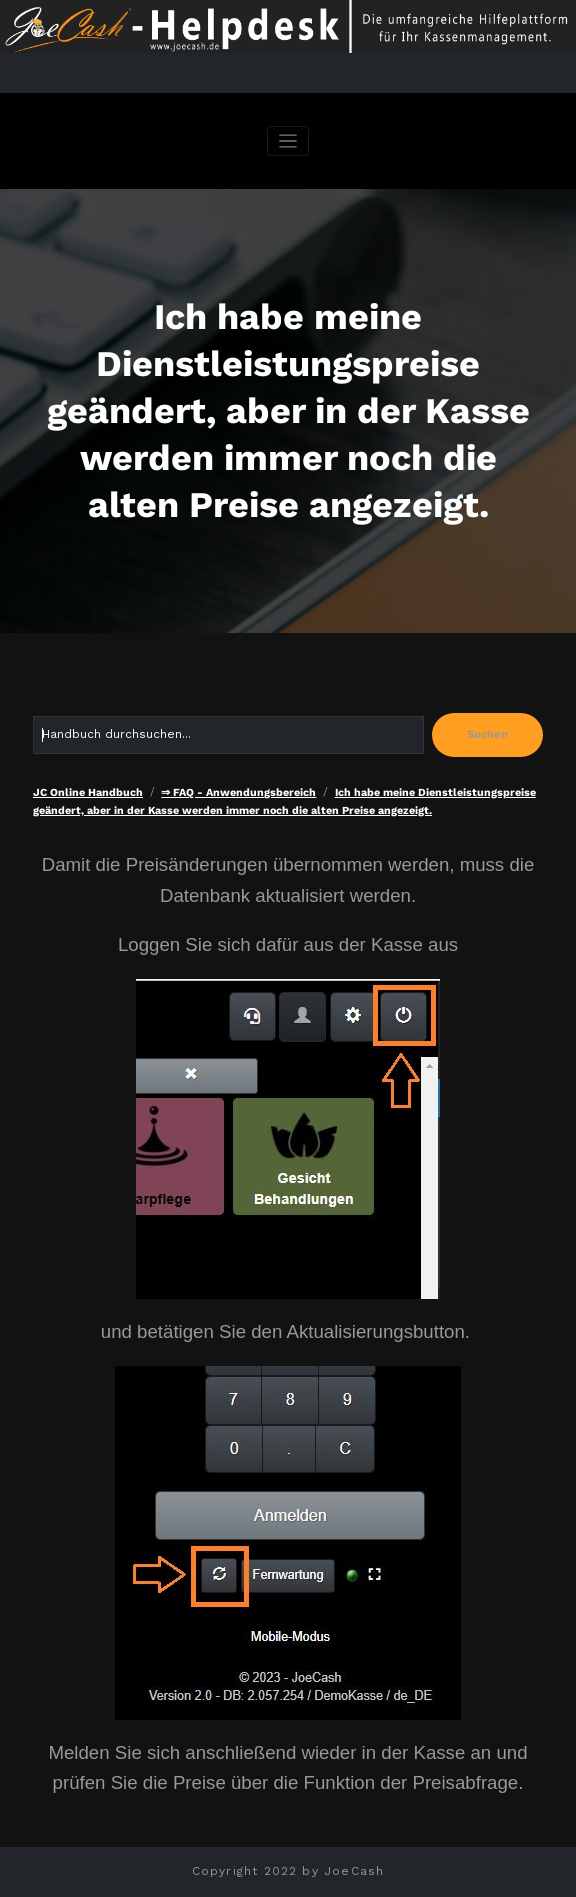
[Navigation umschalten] (288, 141)
